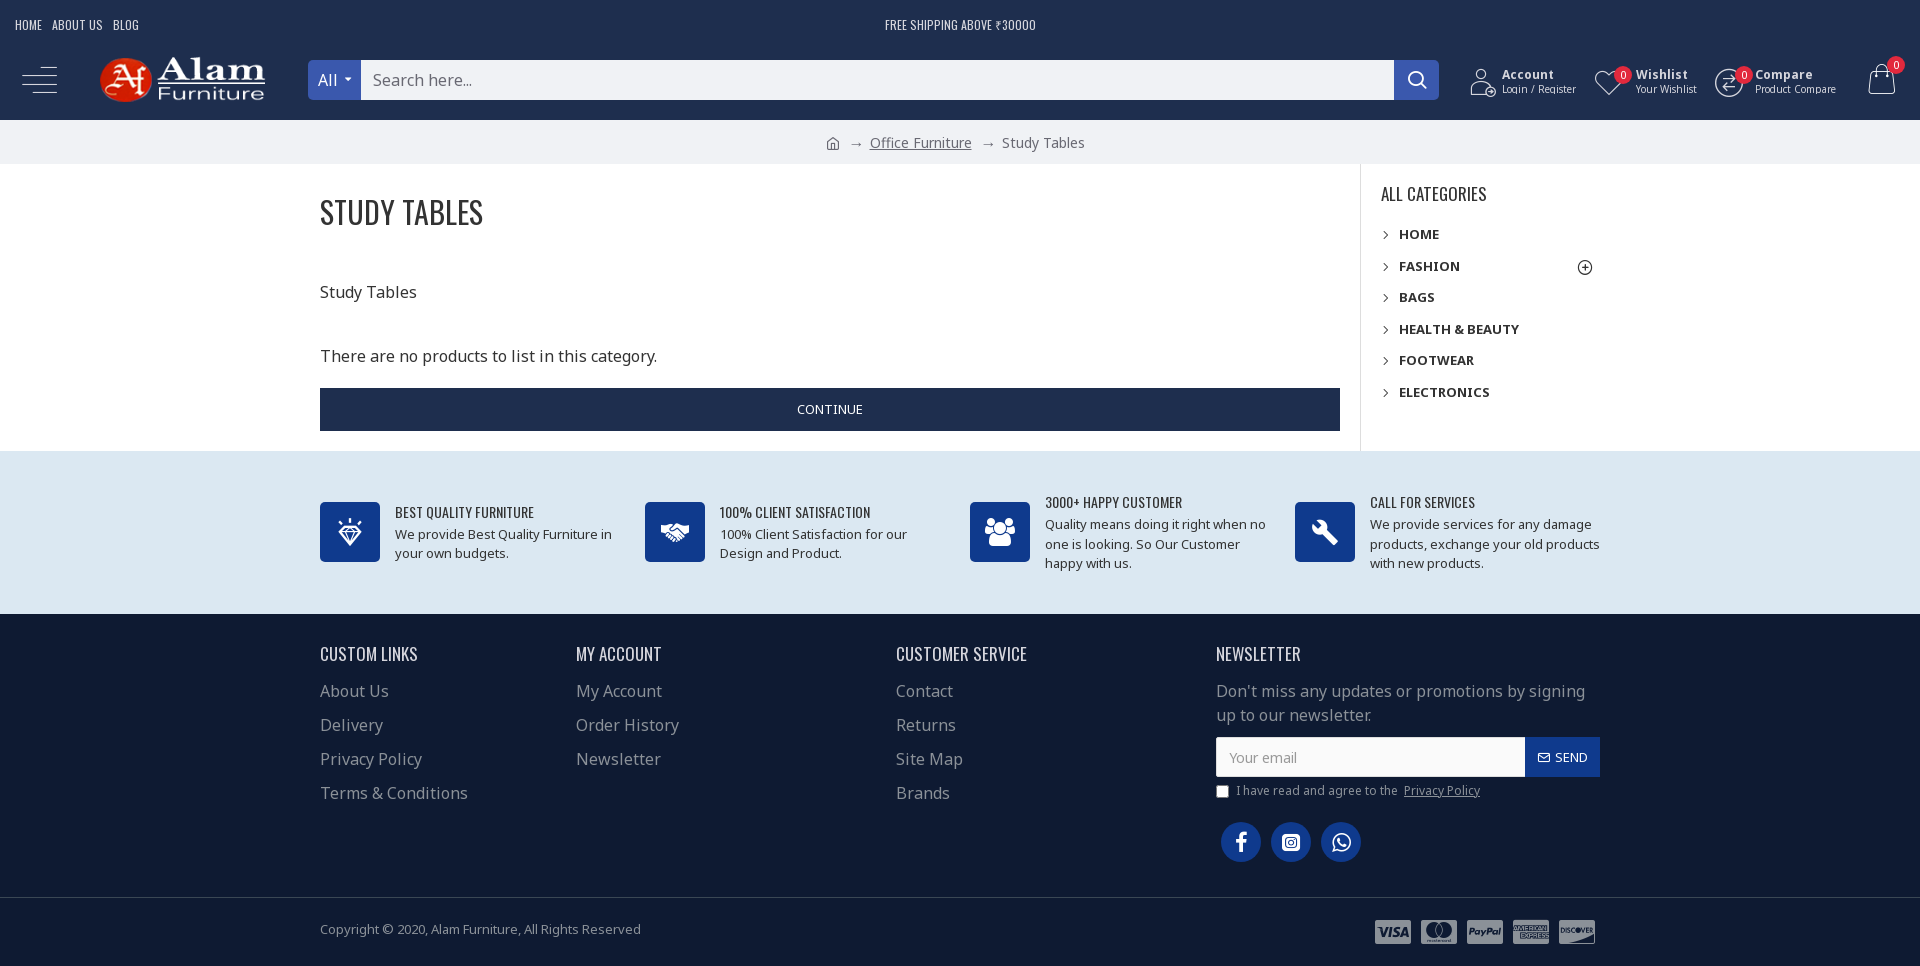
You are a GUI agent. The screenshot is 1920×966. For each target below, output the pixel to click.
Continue (830, 409)
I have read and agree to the (1349, 791)
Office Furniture (921, 142)
